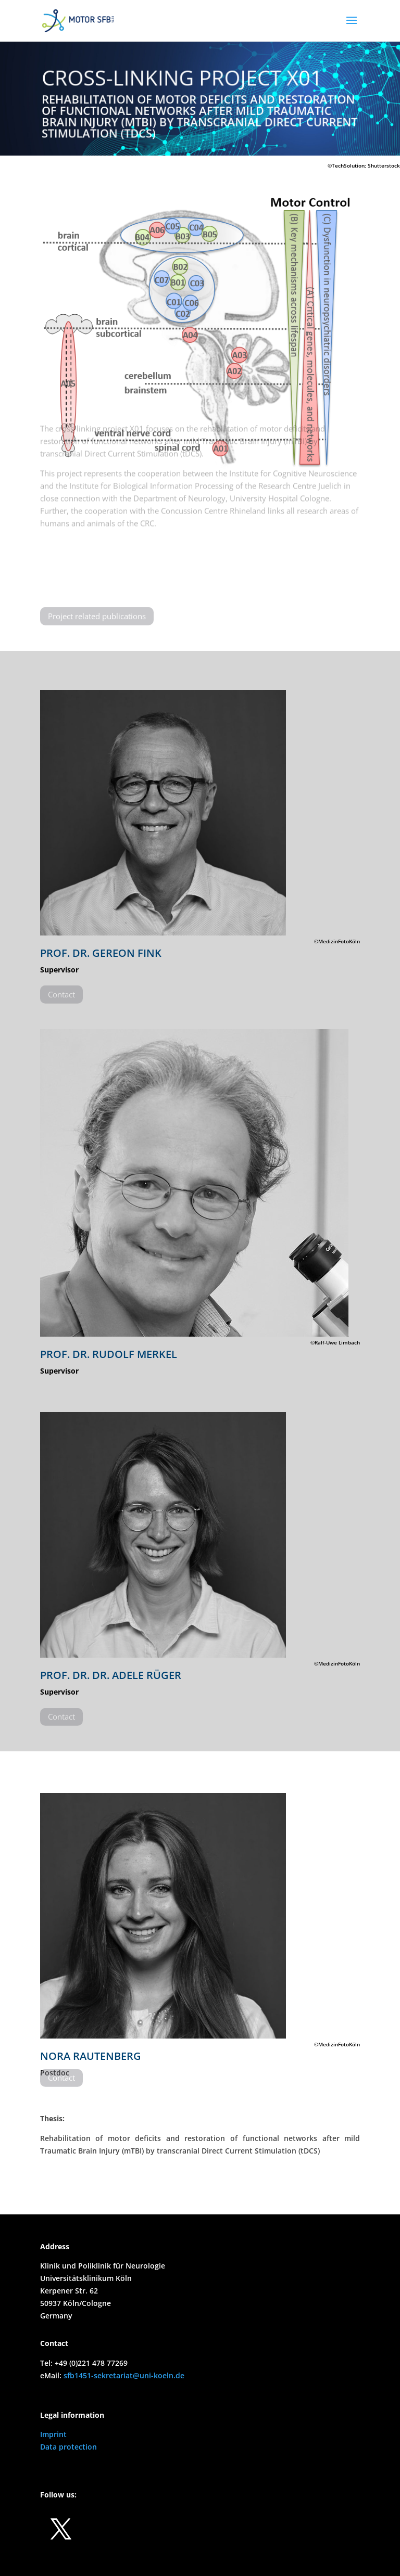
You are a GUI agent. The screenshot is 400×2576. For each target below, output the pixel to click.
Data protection (68, 2447)
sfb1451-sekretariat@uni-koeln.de (124, 2375)
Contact (61, 988)
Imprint (53, 2434)
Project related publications (97, 610)
